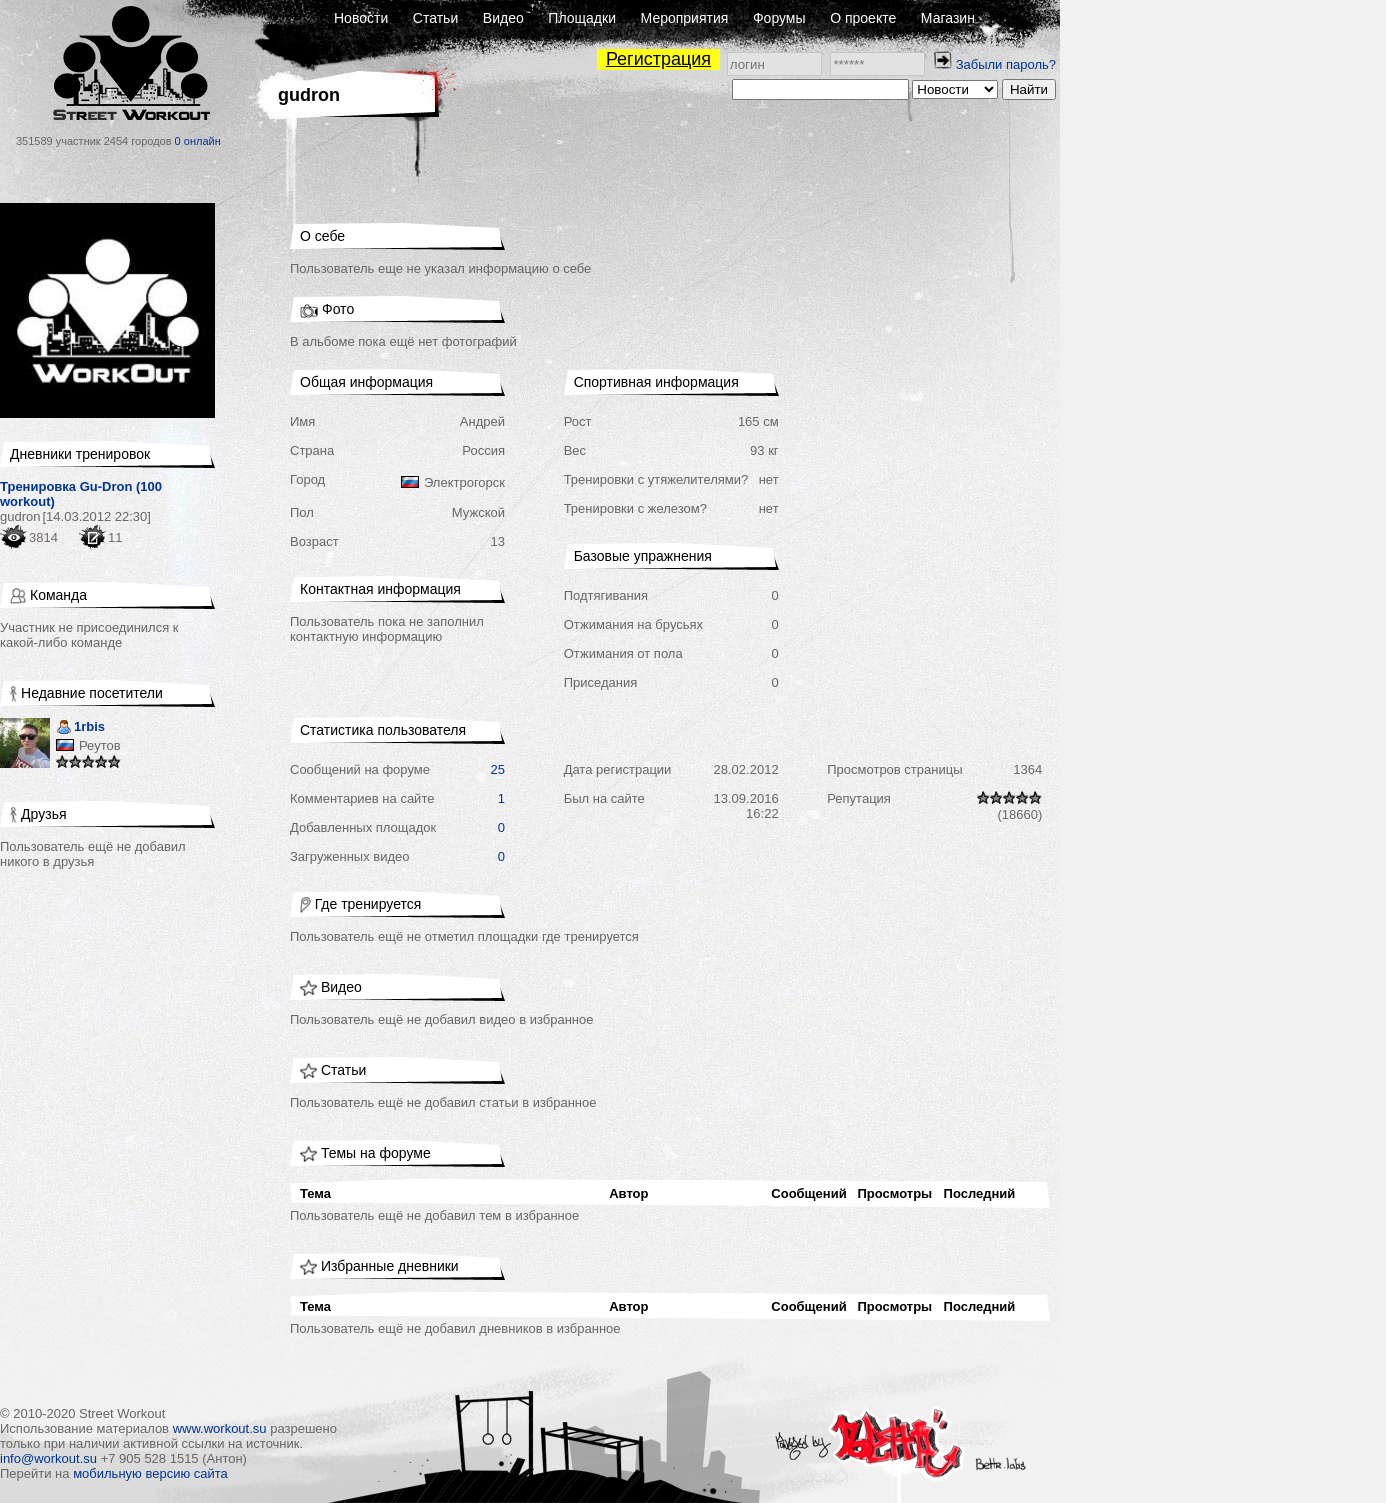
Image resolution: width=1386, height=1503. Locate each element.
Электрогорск (464, 482)
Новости (361, 18)
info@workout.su (48, 1458)
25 (498, 769)
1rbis (80, 728)
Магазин (948, 18)
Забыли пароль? (1006, 64)
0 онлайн (198, 141)
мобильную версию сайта (150, 1473)
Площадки (582, 18)
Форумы (779, 18)
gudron (20, 516)
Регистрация (658, 59)
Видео (503, 18)
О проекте (863, 18)
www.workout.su (220, 1428)
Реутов (100, 745)
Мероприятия (685, 18)
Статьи (435, 18)
